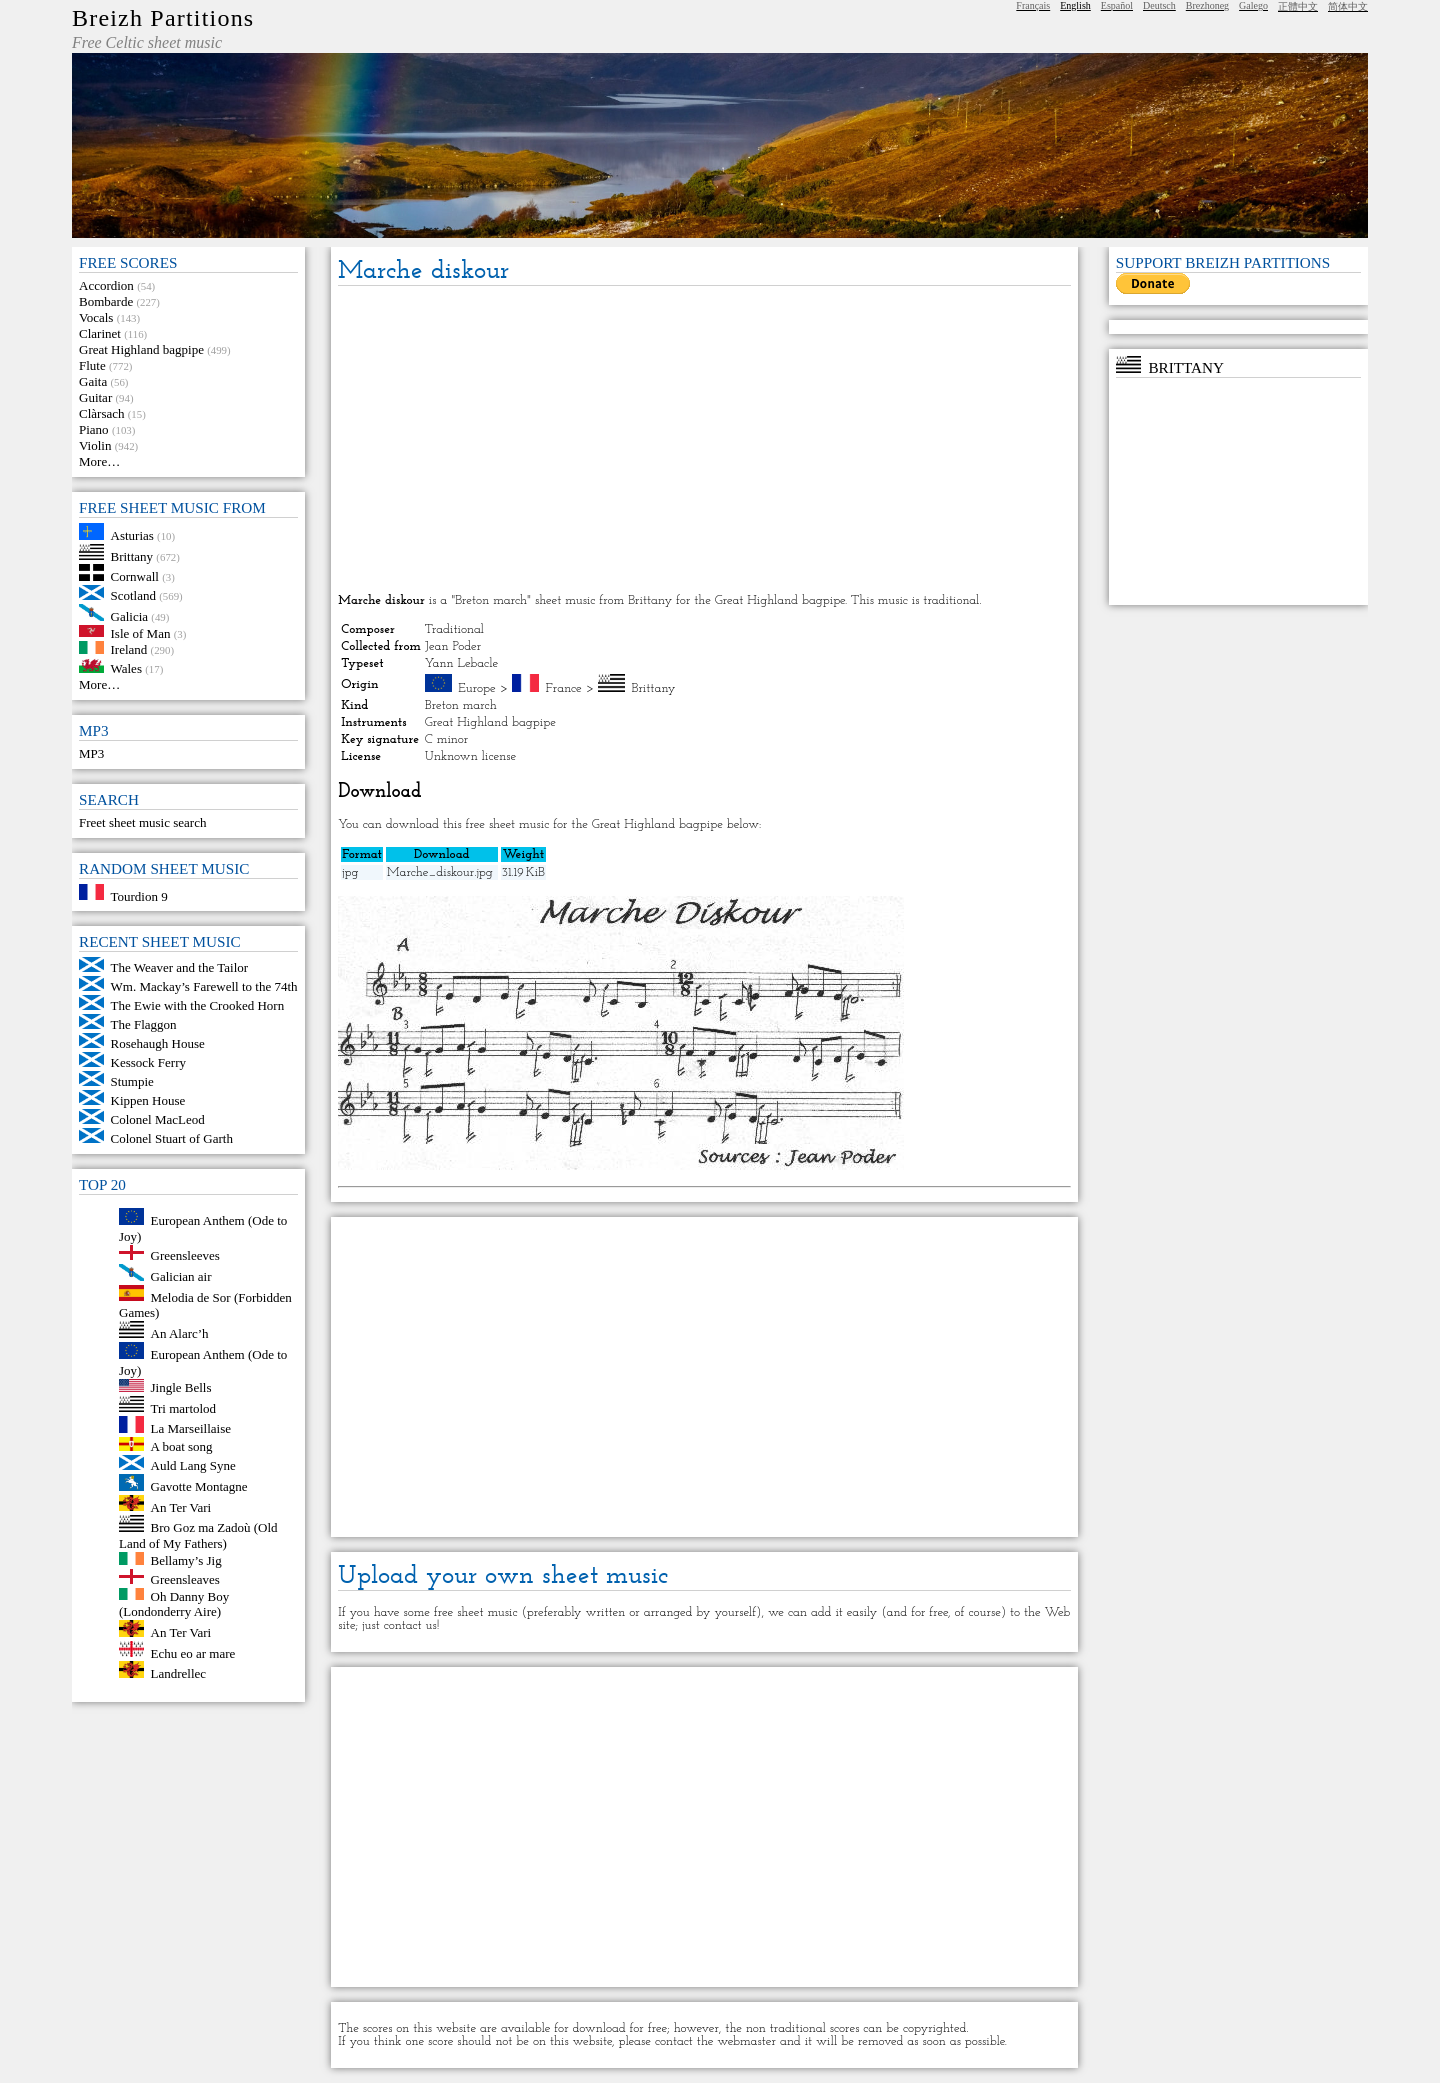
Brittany (132, 555)
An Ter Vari (181, 1506)
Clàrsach (101, 413)
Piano (94, 429)
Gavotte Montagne (199, 1486)
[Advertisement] (704, 441)
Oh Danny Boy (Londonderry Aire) (174, 1603)
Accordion (106, 285)
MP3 (91, 753)
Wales (126, 668)
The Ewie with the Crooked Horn (198, 1005)
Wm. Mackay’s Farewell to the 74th (204, 986)
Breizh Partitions (163, 18)
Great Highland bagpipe (141, 349)
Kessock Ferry (148, 1062)
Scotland (134, 595)
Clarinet (100, 333)
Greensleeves (185, 1255)
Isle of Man (141, 632)
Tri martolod (184, 1407)
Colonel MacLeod (158, 1119)
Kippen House (148, 1100)
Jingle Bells (181, 1387)
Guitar (95, 397)
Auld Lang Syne (193, 1465)
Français (1033, 5)
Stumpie (132, 1081)
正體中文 (1298, 6)
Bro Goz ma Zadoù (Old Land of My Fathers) (198, 1535)
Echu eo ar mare (193, 1652)
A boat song (182, 1446)
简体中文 (1348, 6)
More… (99, 461)
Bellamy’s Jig (186, 1560)
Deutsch (1159, 5)
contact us (410, 1625)
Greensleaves (185, 1579)
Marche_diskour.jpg (440, 872)
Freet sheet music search (142, 822)
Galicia (130, 616)
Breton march (461, 705)
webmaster (746, 2041)
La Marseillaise (191, 1428)
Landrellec (179, 1673)
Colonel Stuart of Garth (172, 1138)
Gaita (93, 381)
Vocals (96, 317)
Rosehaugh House (158, 1043)
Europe (477, 688)
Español (1117, 5)
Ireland (129, 649)
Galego (1253, 5)
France (564, 688)
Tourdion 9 (139, 895)
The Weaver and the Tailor (180, 967)
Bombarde (106, 301)
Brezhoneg (1207, 5)
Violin (95, 445)
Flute (92, 365)
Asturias (132, 535)
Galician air (181, 1276)
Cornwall (135, 576)
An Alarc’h (180, 1333)
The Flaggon (144, 1024)
